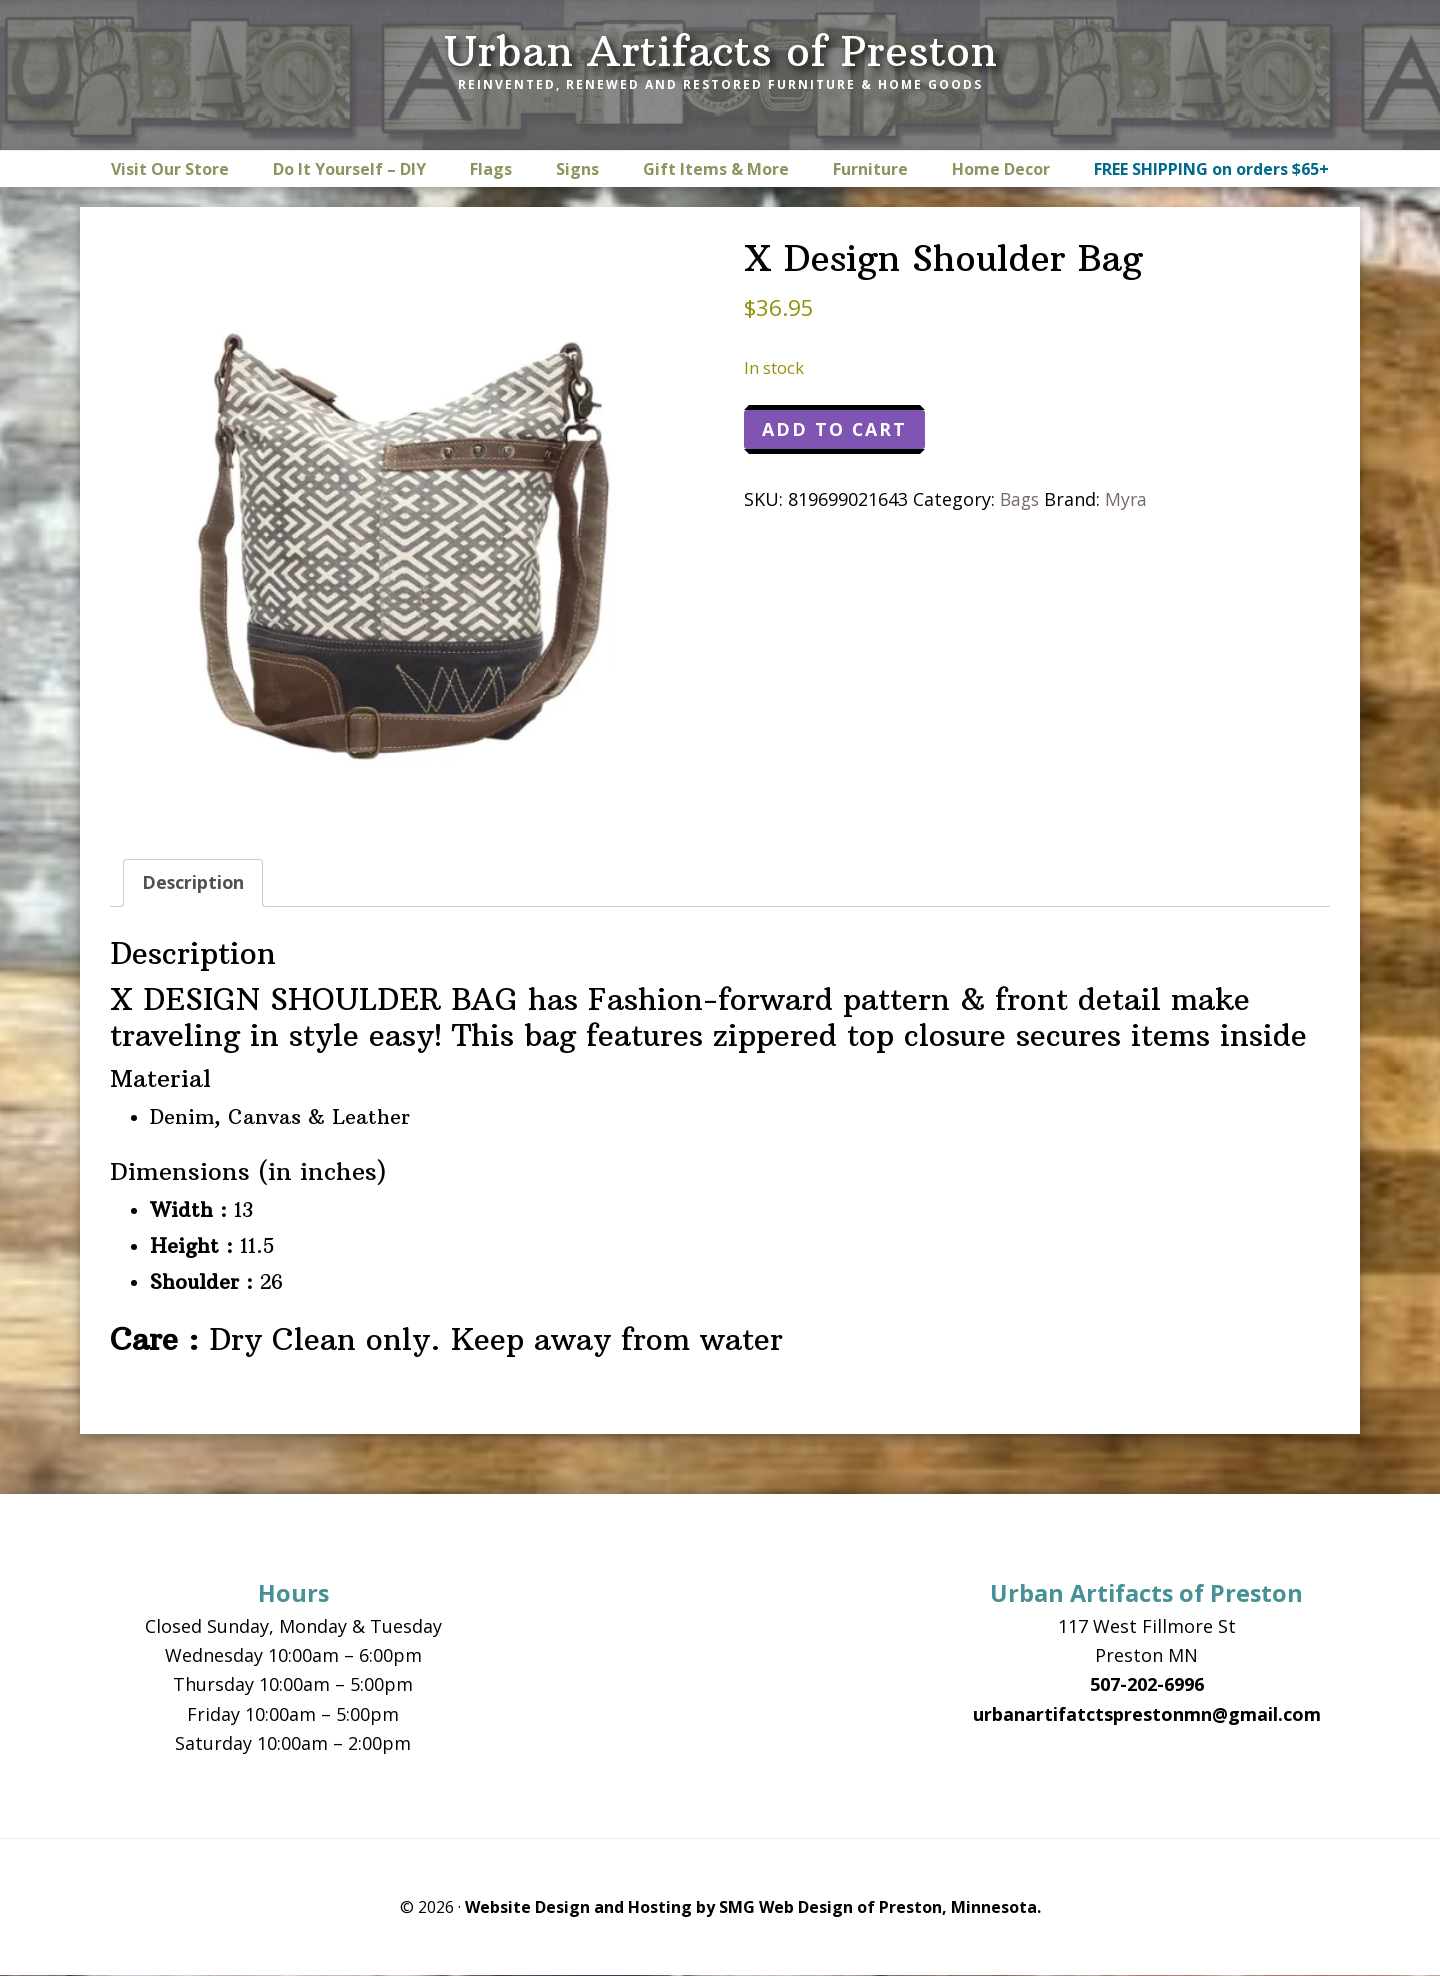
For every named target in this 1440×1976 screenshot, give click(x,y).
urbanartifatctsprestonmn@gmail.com (1147, 1714)
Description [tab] (194, 883)
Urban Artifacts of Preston (720, 51)
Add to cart (835, 430)
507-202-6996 (1147, 1685)
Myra (1129, 500)
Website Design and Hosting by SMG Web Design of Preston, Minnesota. (753, 1908)
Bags (1021, 500)
